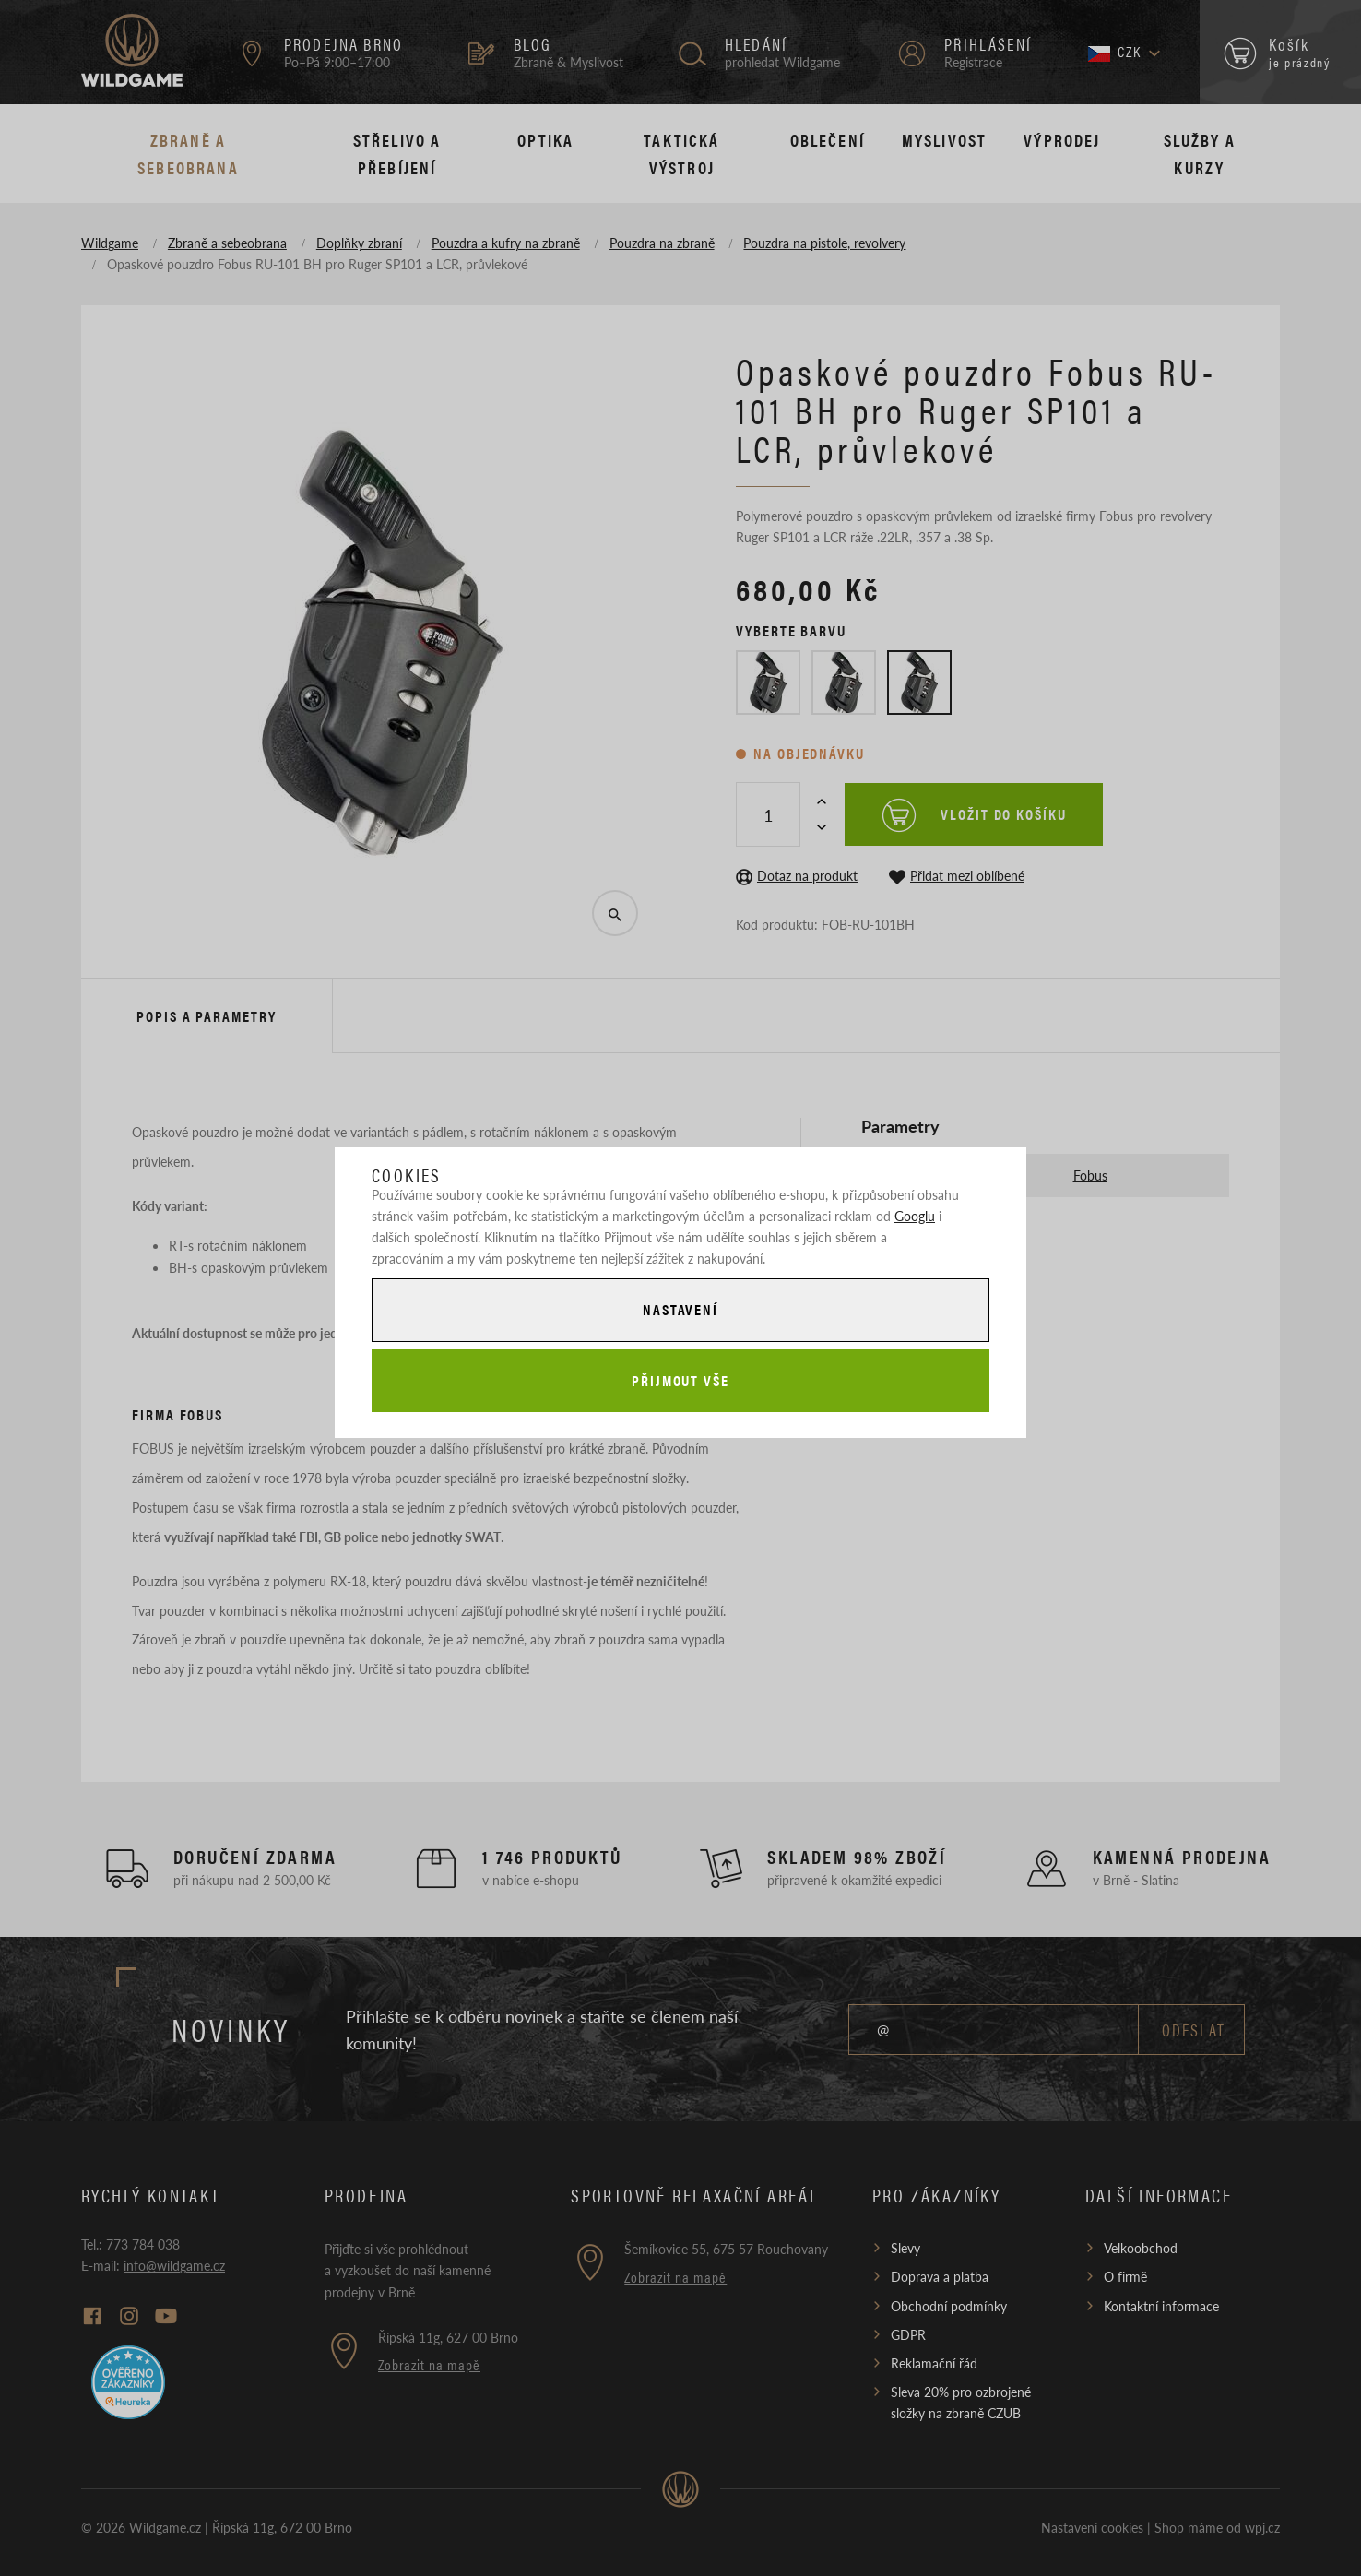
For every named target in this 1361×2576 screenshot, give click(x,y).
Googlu (914, 1215)
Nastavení (680, 1309)
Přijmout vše (680, 1380)
